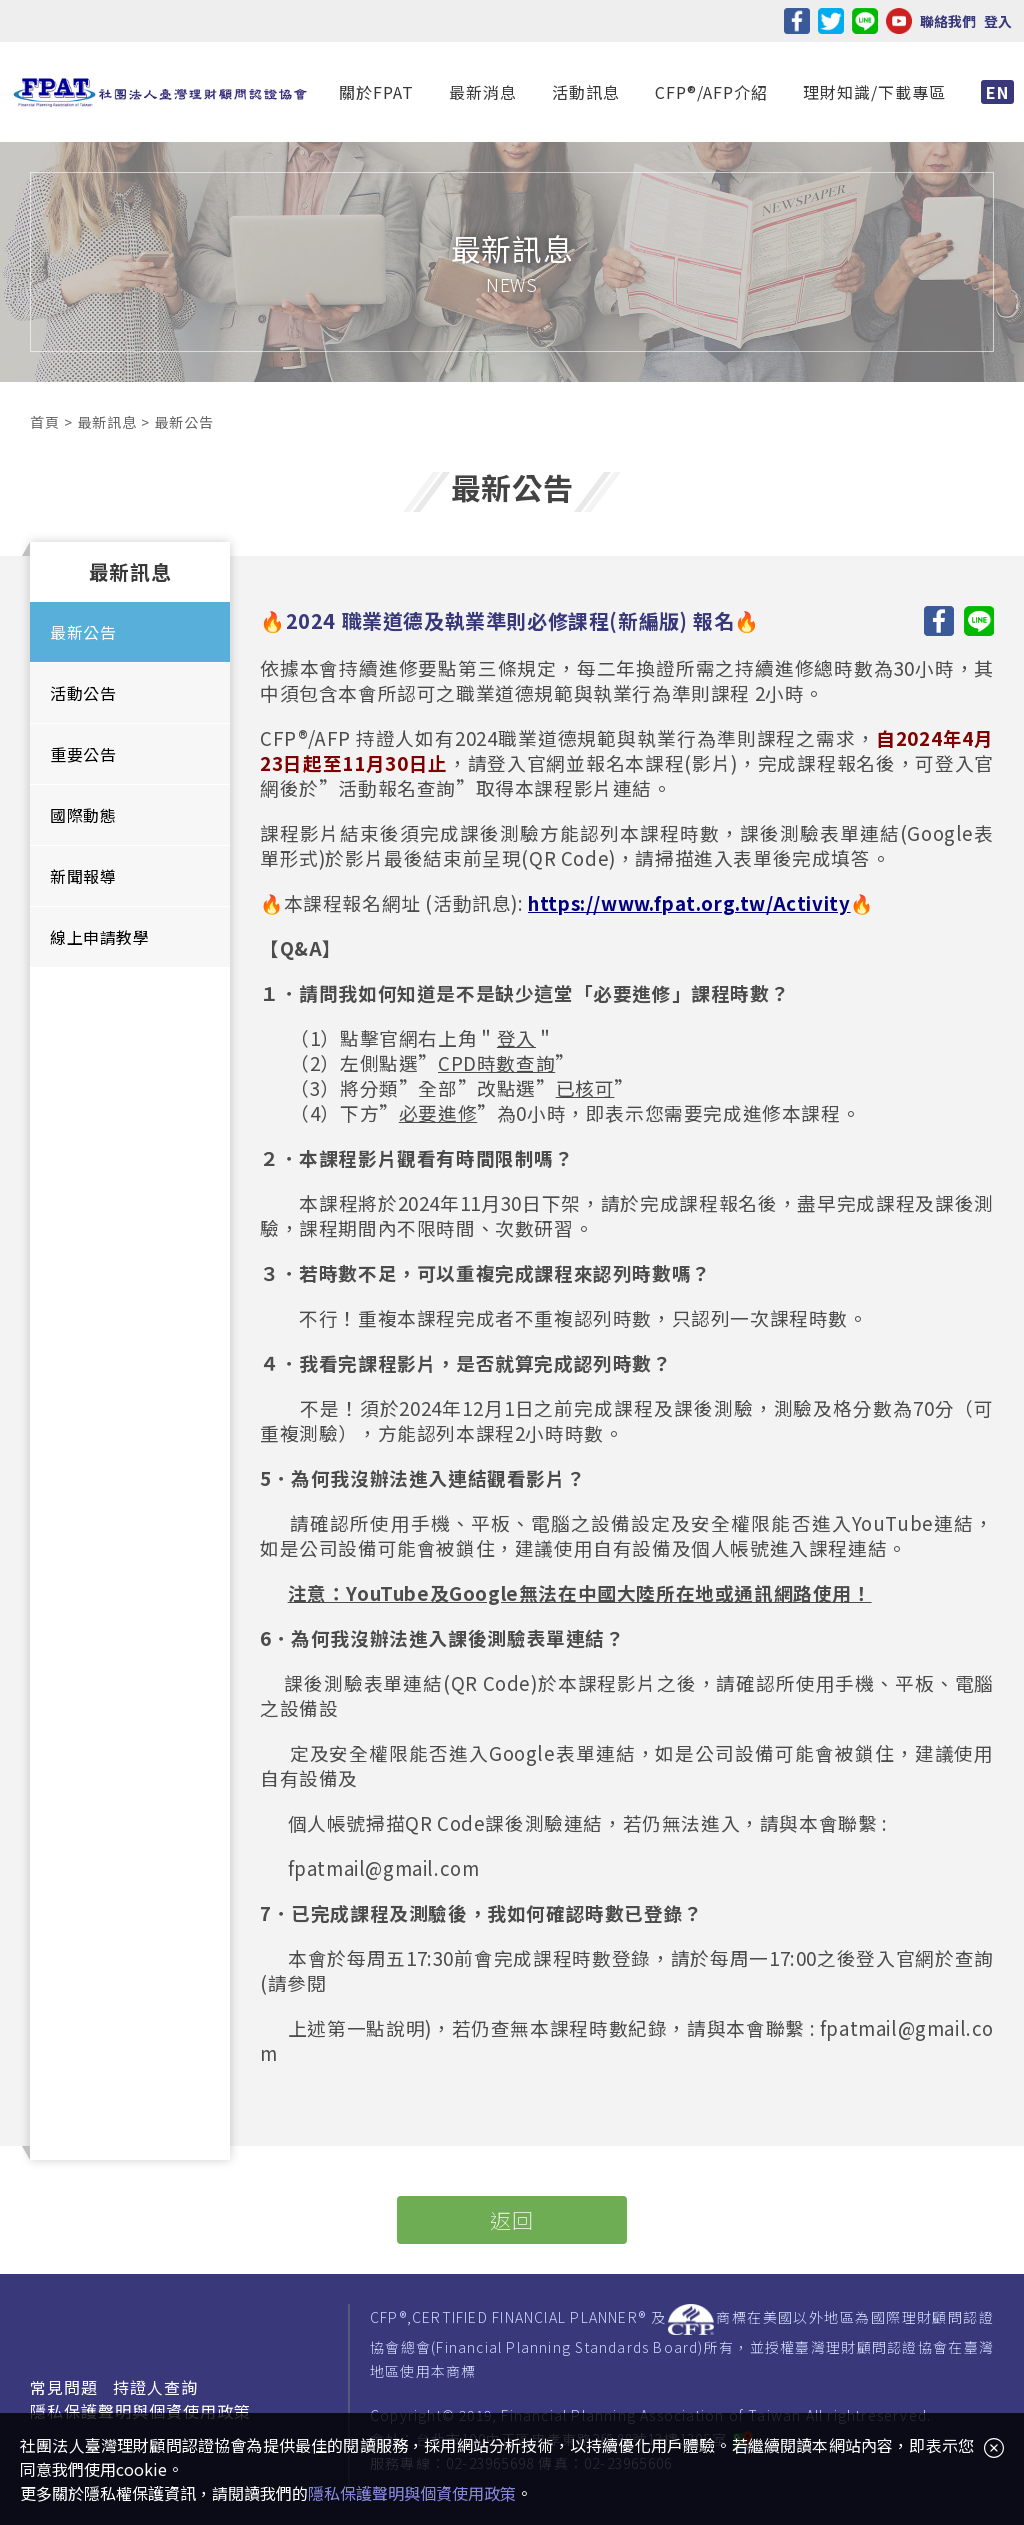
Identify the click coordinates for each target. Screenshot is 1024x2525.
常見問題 (64, 2387)
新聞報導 (83, 876)
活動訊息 (586, 92)
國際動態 (83, 815)
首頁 (44, 422)
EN (997, 92)
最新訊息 (107, 422)
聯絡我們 (948, 21)
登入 (998, 21)
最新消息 (483, 92)
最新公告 (83, 632)
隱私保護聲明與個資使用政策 (140, 2411)
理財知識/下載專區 (874, 92)
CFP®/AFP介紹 (711, 92)
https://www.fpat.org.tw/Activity (689, 902)
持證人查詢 (155, 2387)
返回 (511, 2220)
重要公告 (83, 754)
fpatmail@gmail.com (384, 1867)
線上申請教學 (100, 937)
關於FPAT (376, 92)
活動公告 (83, 693)
